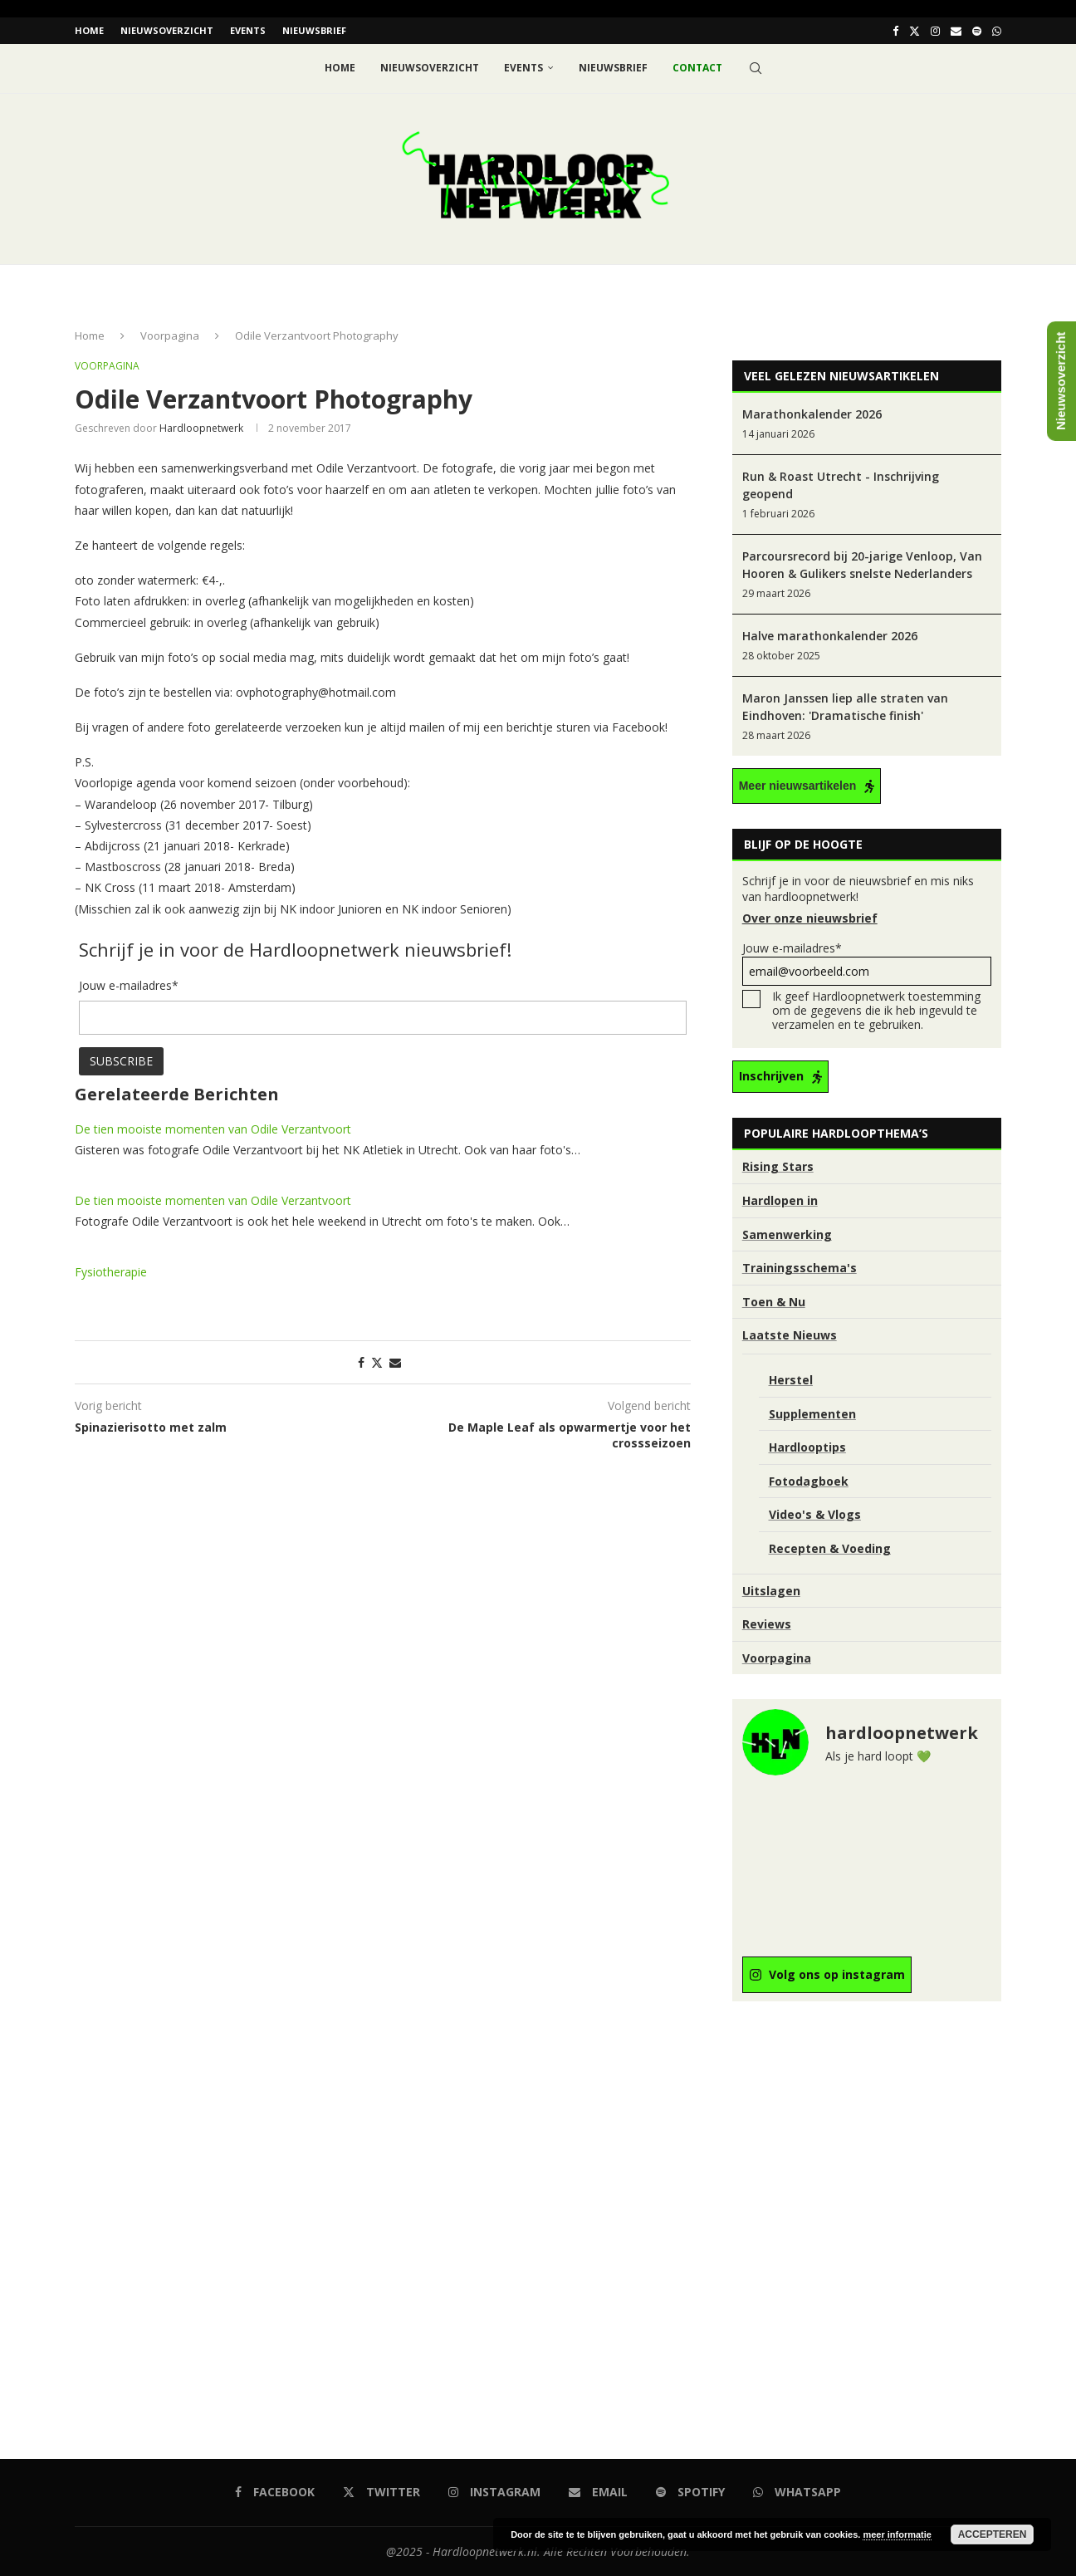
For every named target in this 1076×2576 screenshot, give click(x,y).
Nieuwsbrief (314, 30)
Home (89, 30)
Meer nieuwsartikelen (798, 785)
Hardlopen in (780, 1200)
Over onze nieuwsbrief (810, 918)
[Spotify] (976, 30)
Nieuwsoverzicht (166, 30)
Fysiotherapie (111, 1271)
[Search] (755, 68)
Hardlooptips (807, 1447)
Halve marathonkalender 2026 (829, 636)
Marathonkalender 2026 (812, 414)
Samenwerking (787, 1233)
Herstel (791, 1380)
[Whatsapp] (996, 30)
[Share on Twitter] (377, 1361)
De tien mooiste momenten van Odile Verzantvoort (213, 1128)
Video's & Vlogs (815, 1514)
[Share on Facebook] (361, 1361)
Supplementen (812, 1413)
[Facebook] (895, 30)
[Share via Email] (395, 1361)
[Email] (956, 30)
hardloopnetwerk (201, 428)
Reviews (766, 1624)
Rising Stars (778, 1166)
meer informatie (897, 2534)
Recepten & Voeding (830, 1547)
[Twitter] (914, 30)
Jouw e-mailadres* (866, 963)
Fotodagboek (809, 1480)
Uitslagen (771, 1590)
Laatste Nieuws (789, 1335)
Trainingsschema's (799, 1268)
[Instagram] (935, 30)
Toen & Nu (773, 1301)
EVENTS (248, 30)
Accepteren (992, 2534)
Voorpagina (169, 335)
